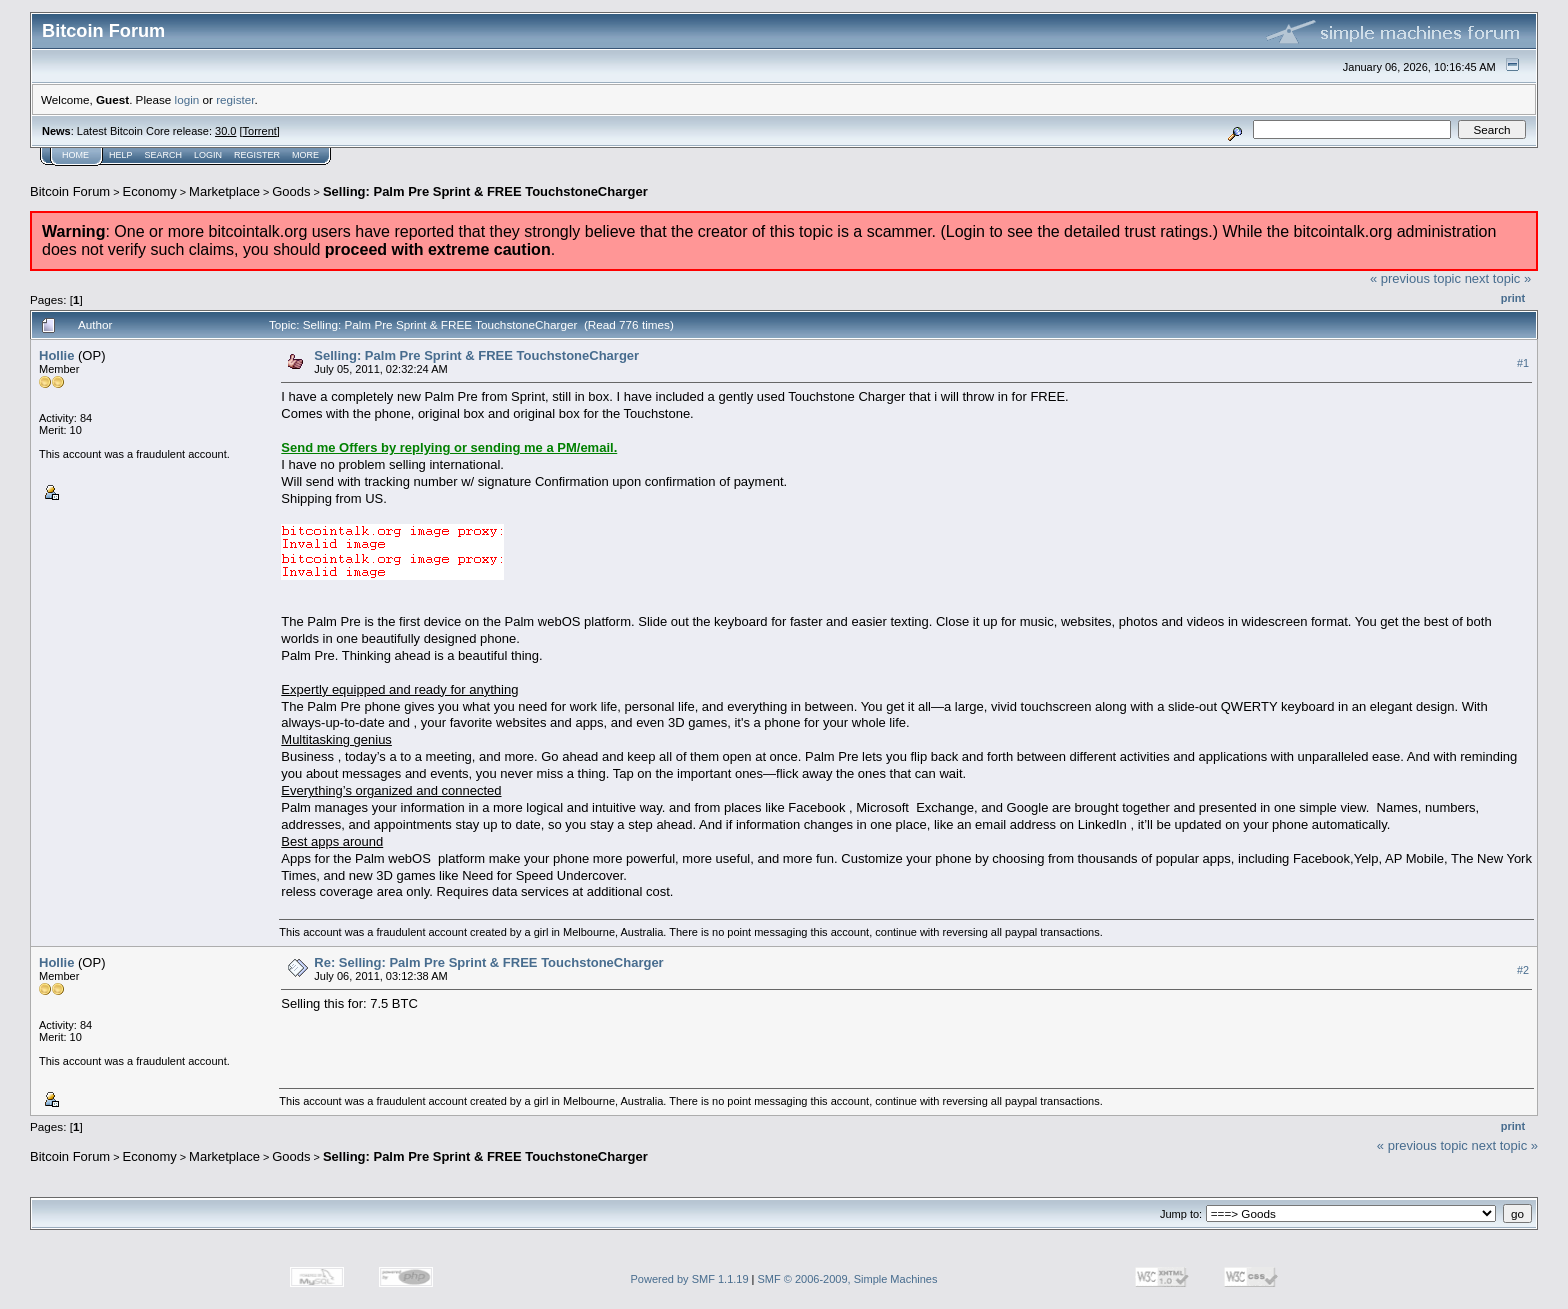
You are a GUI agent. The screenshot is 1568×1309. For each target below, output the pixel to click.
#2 (1523, 970)
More (305, 155)
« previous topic (1415, 278)
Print (1513, 298)
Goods (291, 191)
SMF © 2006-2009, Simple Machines (848, 1279)
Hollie (56, 355)
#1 (1523, 363)
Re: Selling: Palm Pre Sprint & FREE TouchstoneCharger (488, 962)
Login (208, 155)
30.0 (225, 131)
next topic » (1498, 278)
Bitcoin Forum (70, 191)
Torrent (260, 131)
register (235, 99)
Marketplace (224, 191)
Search (164, 155)
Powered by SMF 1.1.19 (690, 1279)
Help (121, 155)
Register (257, 155)
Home (75, 155)
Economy (150, 191)
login (187, 99)
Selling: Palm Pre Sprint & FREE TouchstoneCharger (485, 191)
